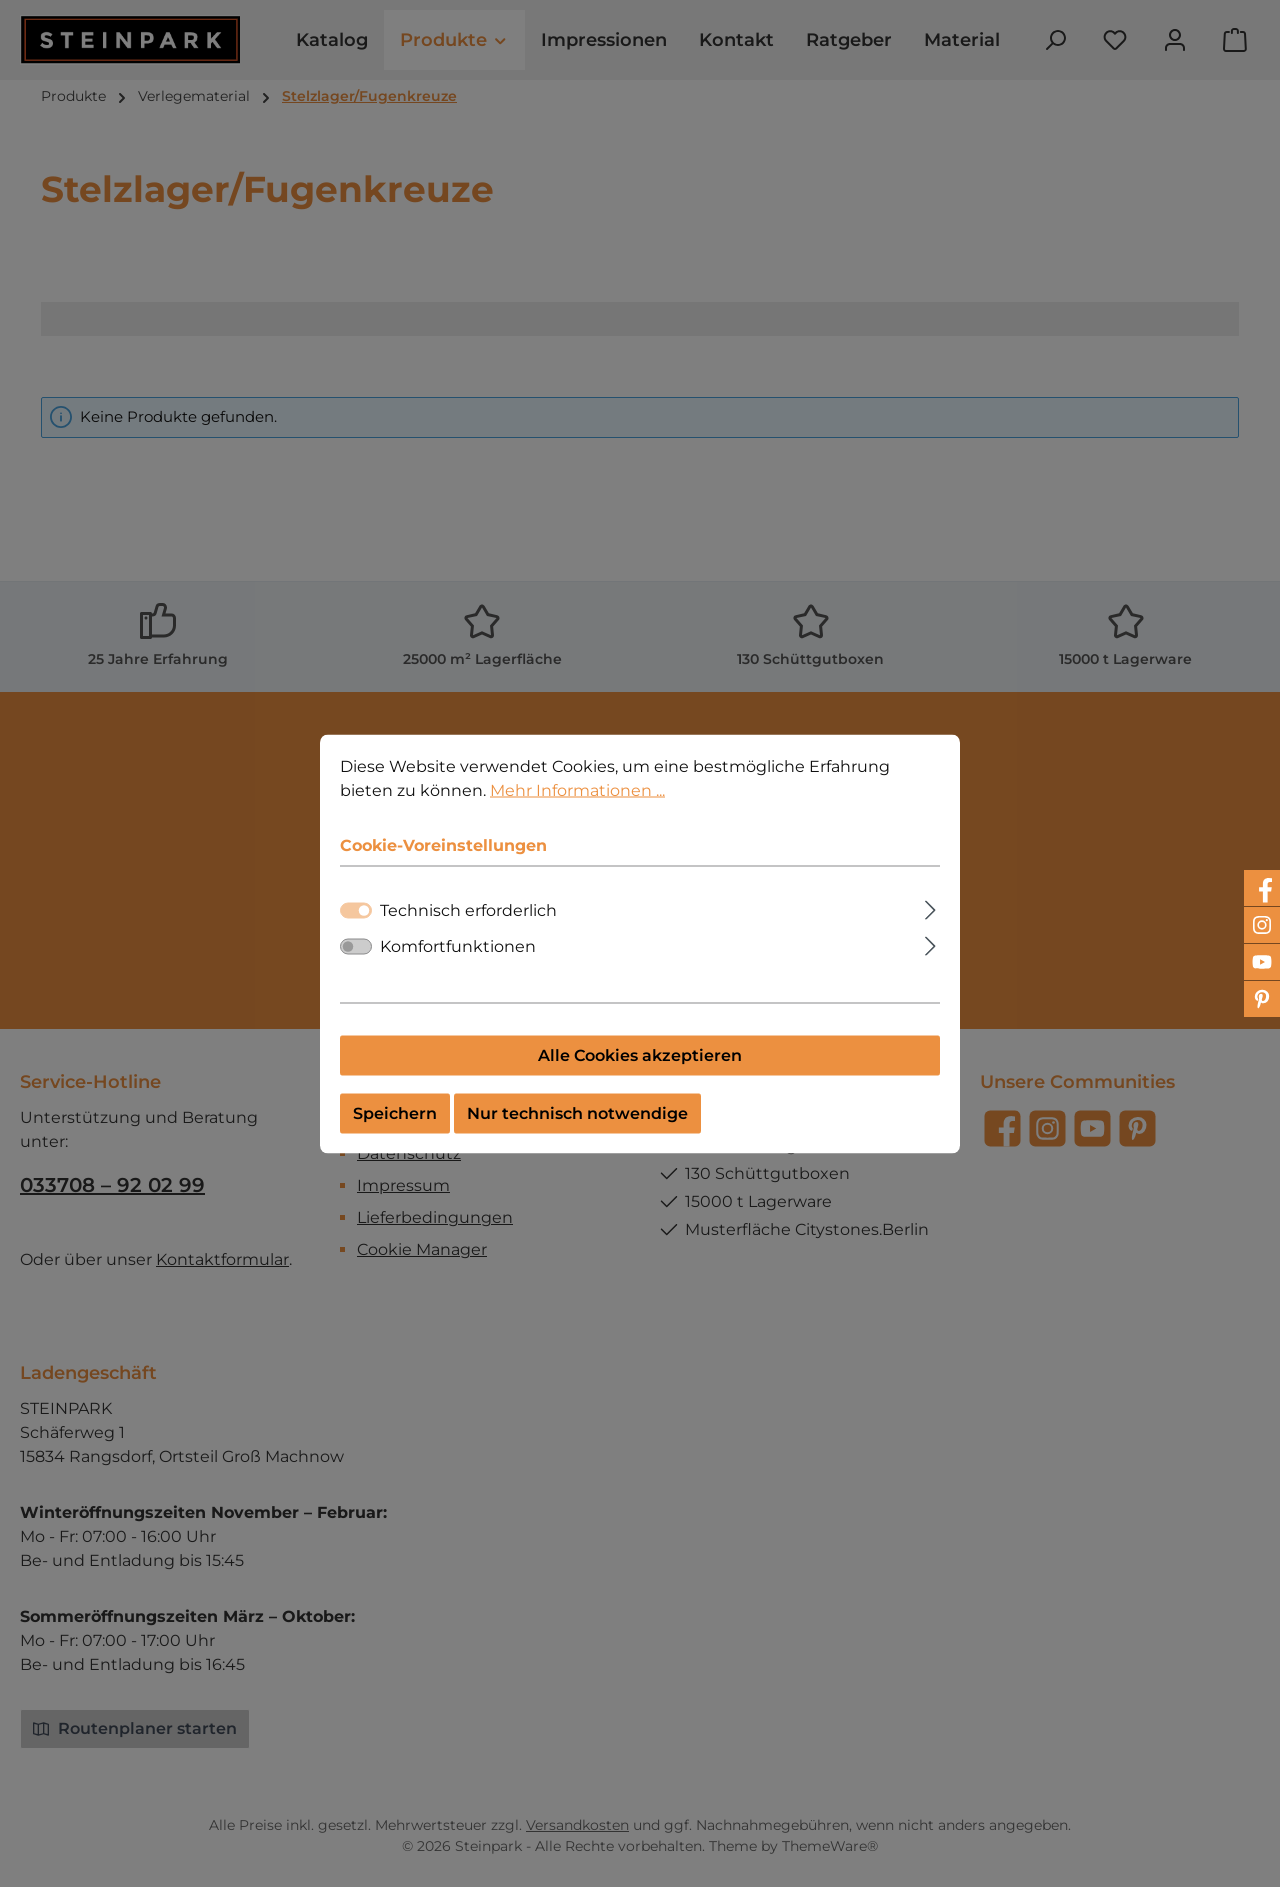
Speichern (395, 1129)
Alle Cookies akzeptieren (640, 1071)
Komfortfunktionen (458, 962)
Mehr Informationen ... (577, 806)
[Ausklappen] (930, 924)
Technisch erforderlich (468, 926)
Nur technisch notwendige (577, 1129)
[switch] (356, 963)
